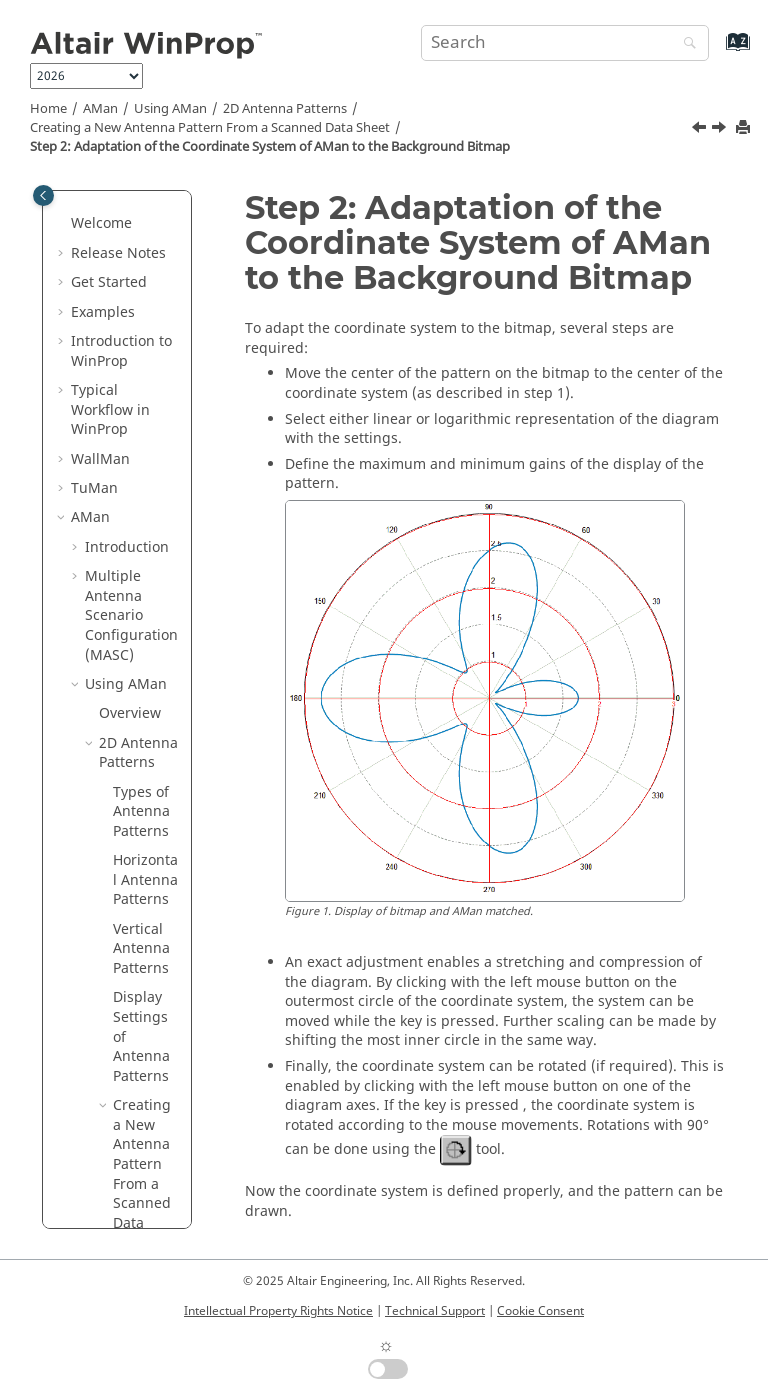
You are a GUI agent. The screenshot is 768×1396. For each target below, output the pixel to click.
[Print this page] (745, 128)
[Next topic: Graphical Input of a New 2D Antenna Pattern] (721, 130)
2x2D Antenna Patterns (127, 1215)
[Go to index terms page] (716, 51)
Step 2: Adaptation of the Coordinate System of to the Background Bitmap (270, 147)
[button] (119, 334)
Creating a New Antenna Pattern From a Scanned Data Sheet (210, 128)
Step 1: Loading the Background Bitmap (151, 382)
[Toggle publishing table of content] (43, 195)
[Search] (685, 44)
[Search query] (565, 43)
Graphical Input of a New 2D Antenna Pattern (146, 764)
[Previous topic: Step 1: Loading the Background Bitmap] (701, 130)
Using (170, 109)
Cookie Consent (540, 1311)
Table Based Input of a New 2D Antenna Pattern (146, 881)
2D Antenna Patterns (285, 109)
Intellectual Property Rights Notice (278, 1311)
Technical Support (435, 1311)
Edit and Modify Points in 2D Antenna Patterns (142, 1009)
